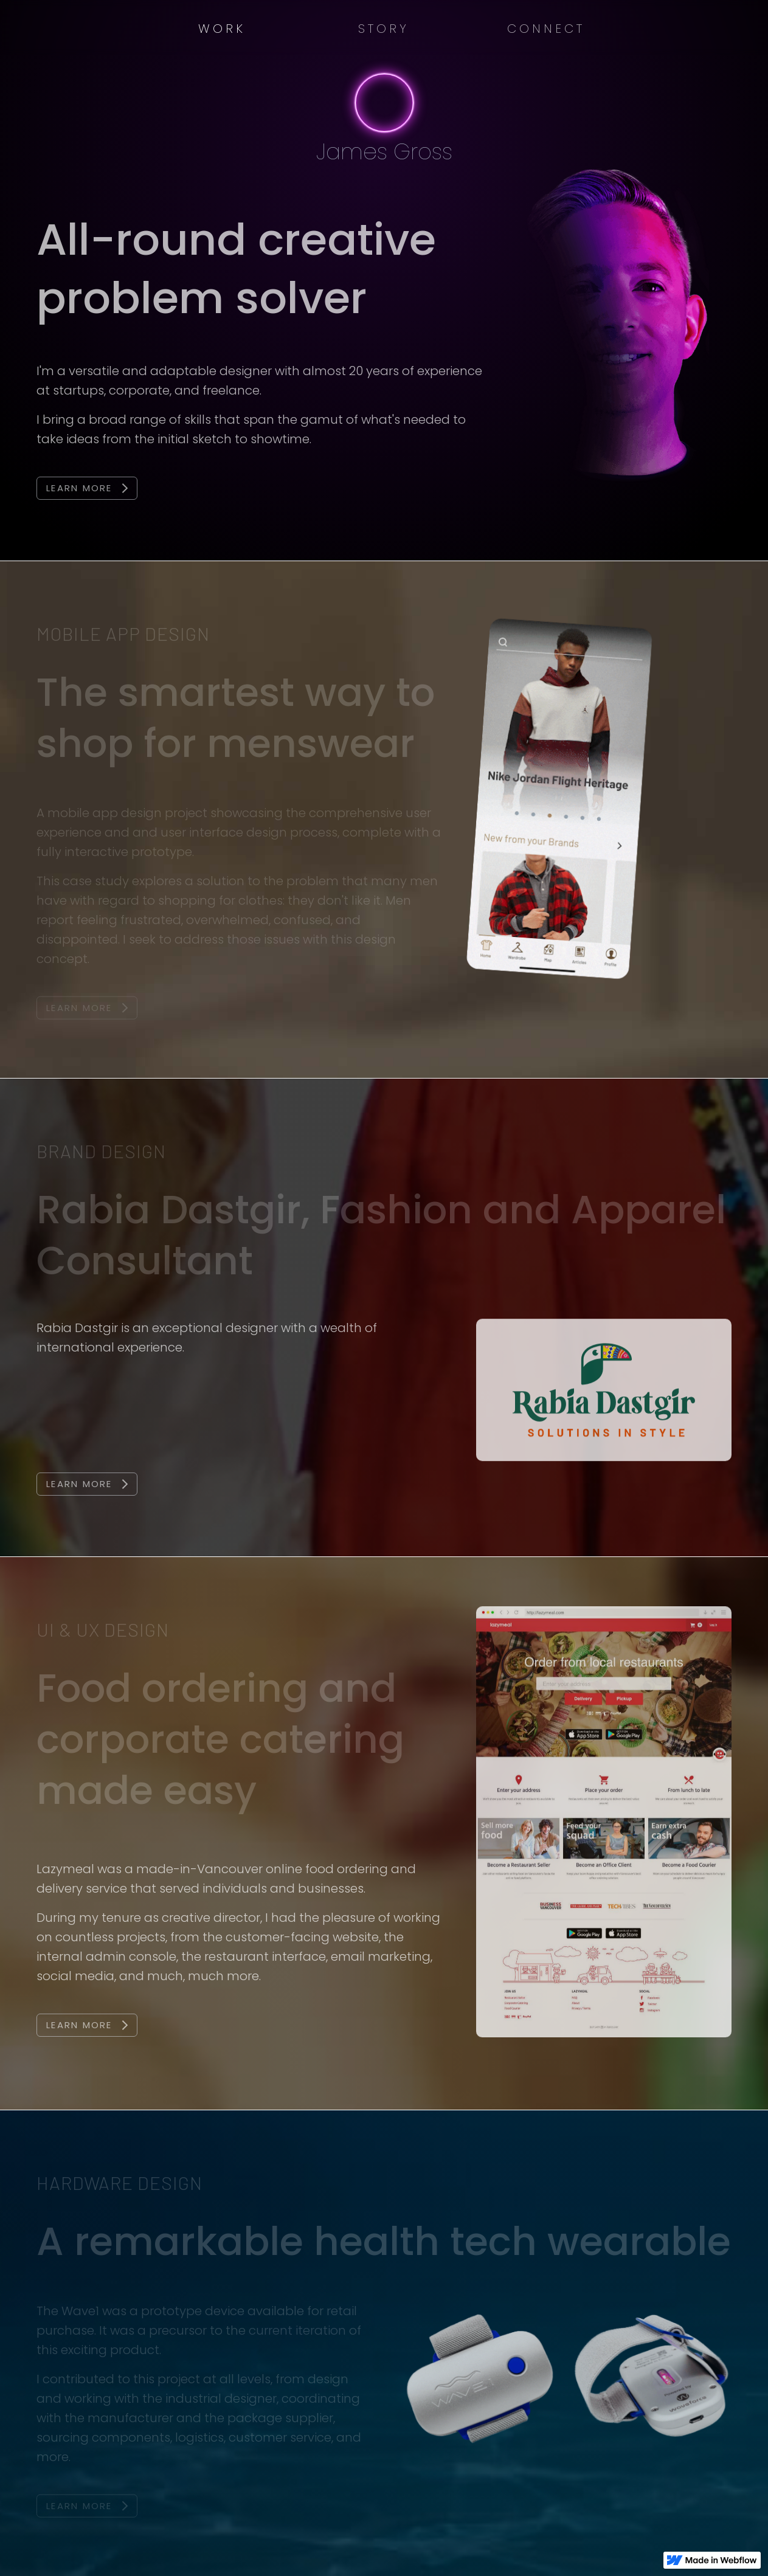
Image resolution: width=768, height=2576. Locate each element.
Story (383, 28)
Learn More (79, 488)
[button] (222, 29)
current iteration (297, 2330)
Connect (546, 28)
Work (222, 28)
